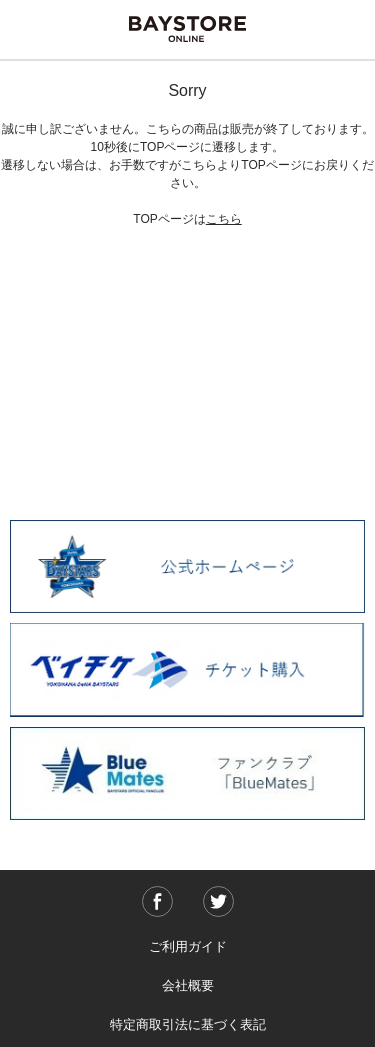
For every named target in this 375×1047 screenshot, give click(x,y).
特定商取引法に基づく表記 (188, 1024)
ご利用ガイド (188, 946)
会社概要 (188, 985)
